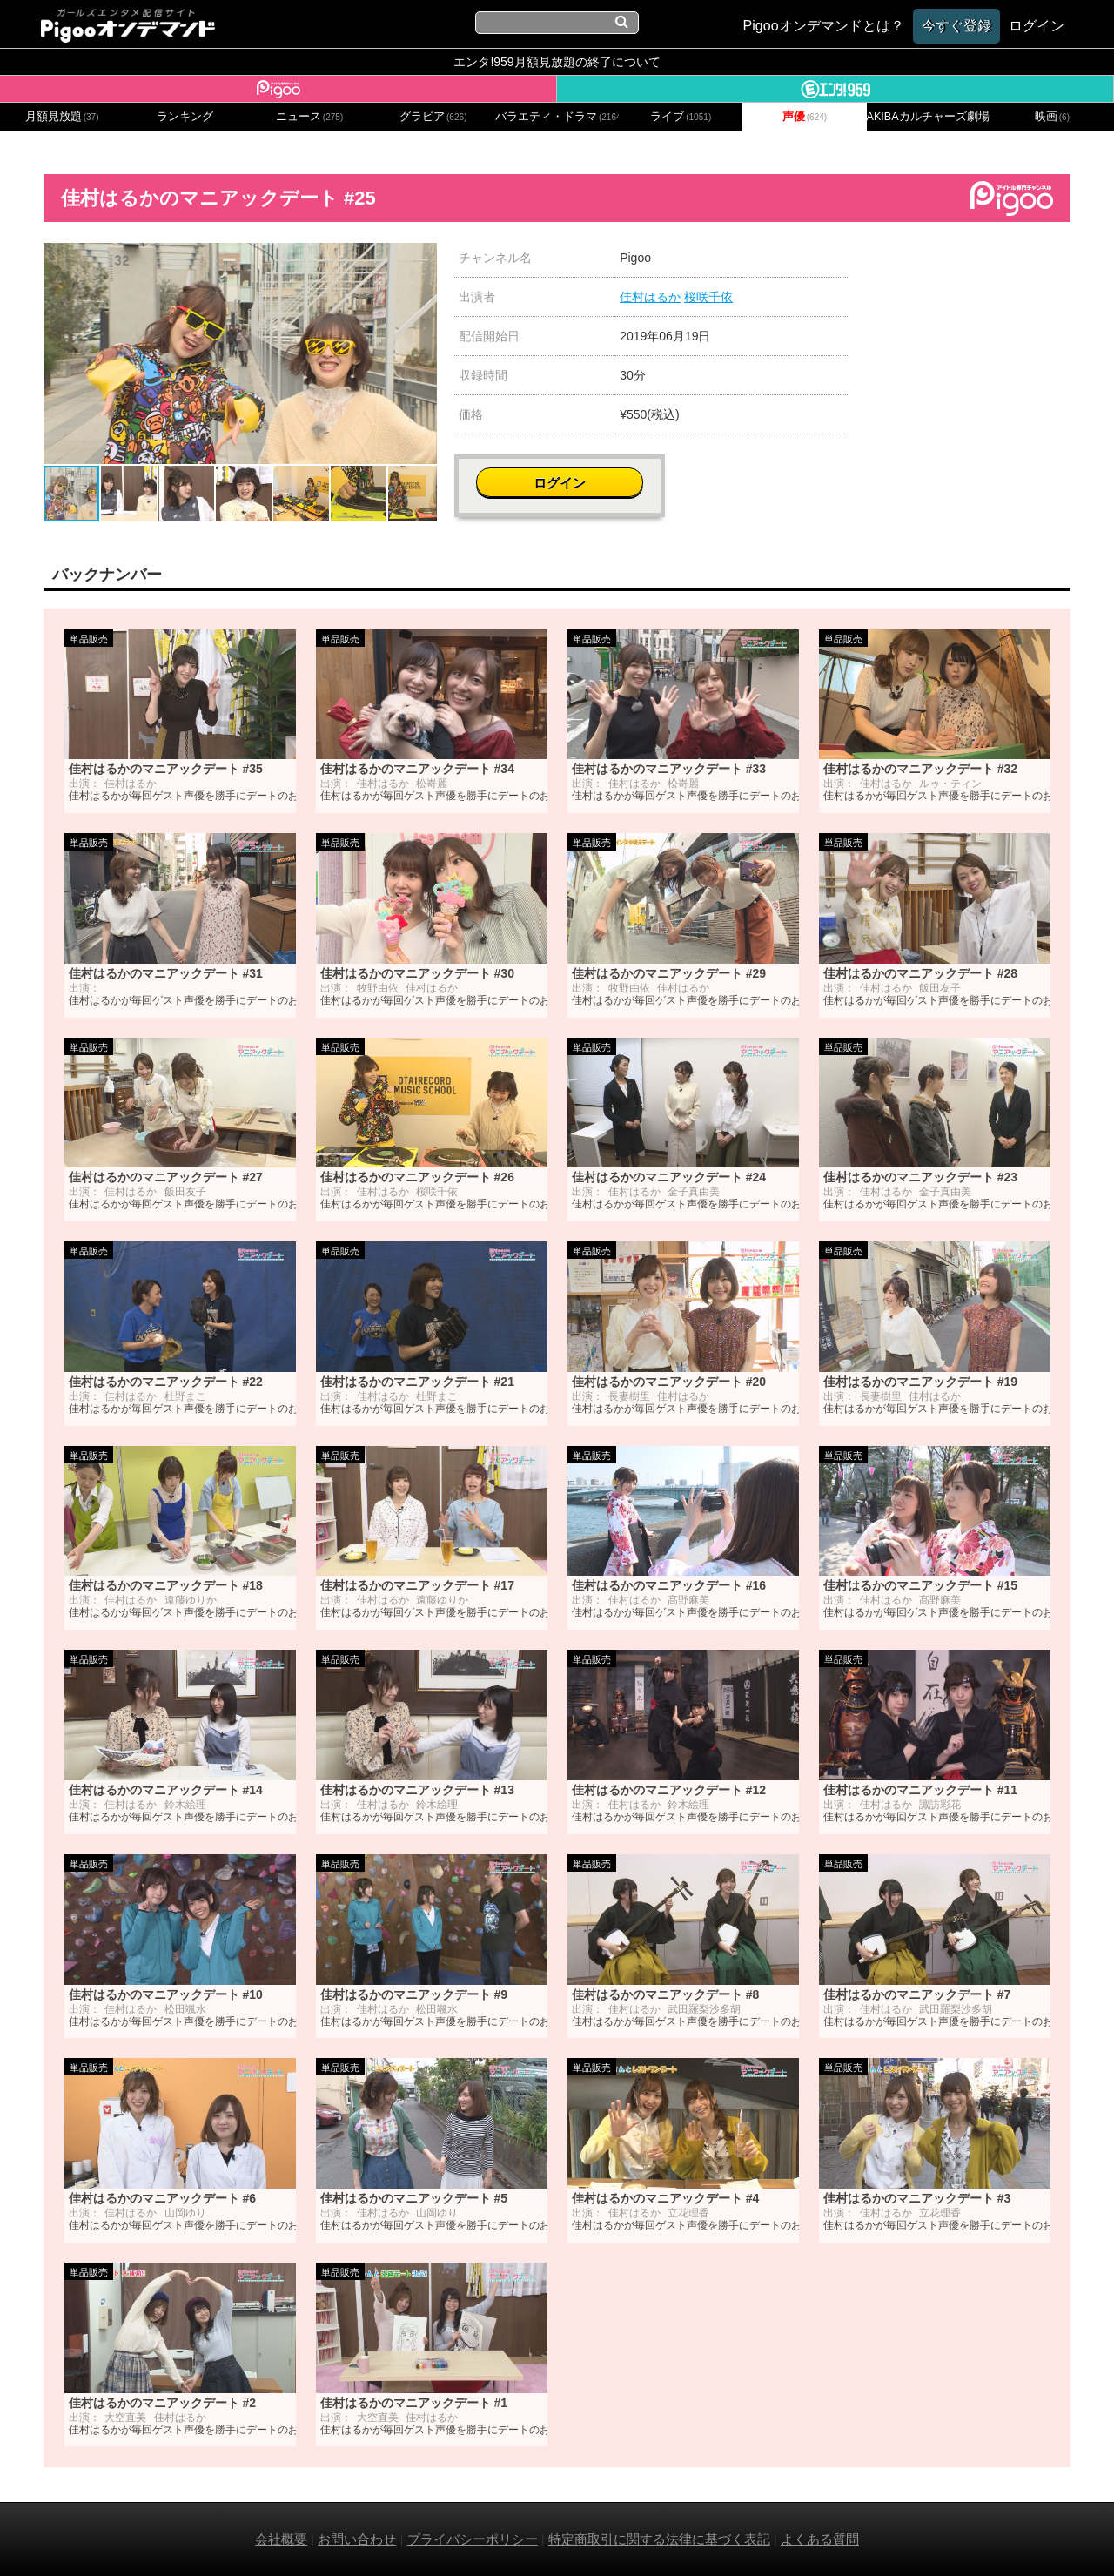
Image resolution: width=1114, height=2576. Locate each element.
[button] (421, 258)
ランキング (185, 117)
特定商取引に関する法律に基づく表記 (659, 2539)
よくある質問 (820, 2539)
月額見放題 (62, 117)
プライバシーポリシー (472, 2539)
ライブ (680, 117)
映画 (1052, 117)
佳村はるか (650, 297)
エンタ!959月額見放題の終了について (556, 62)
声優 (805, 117)
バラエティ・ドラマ (557, 117)
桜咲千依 (708, 297)
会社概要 (281, 2539)
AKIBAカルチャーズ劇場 (928, 117)
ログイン (968, 266)
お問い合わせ (357, 2539)
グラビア (433, 117)
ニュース (310, 117)
